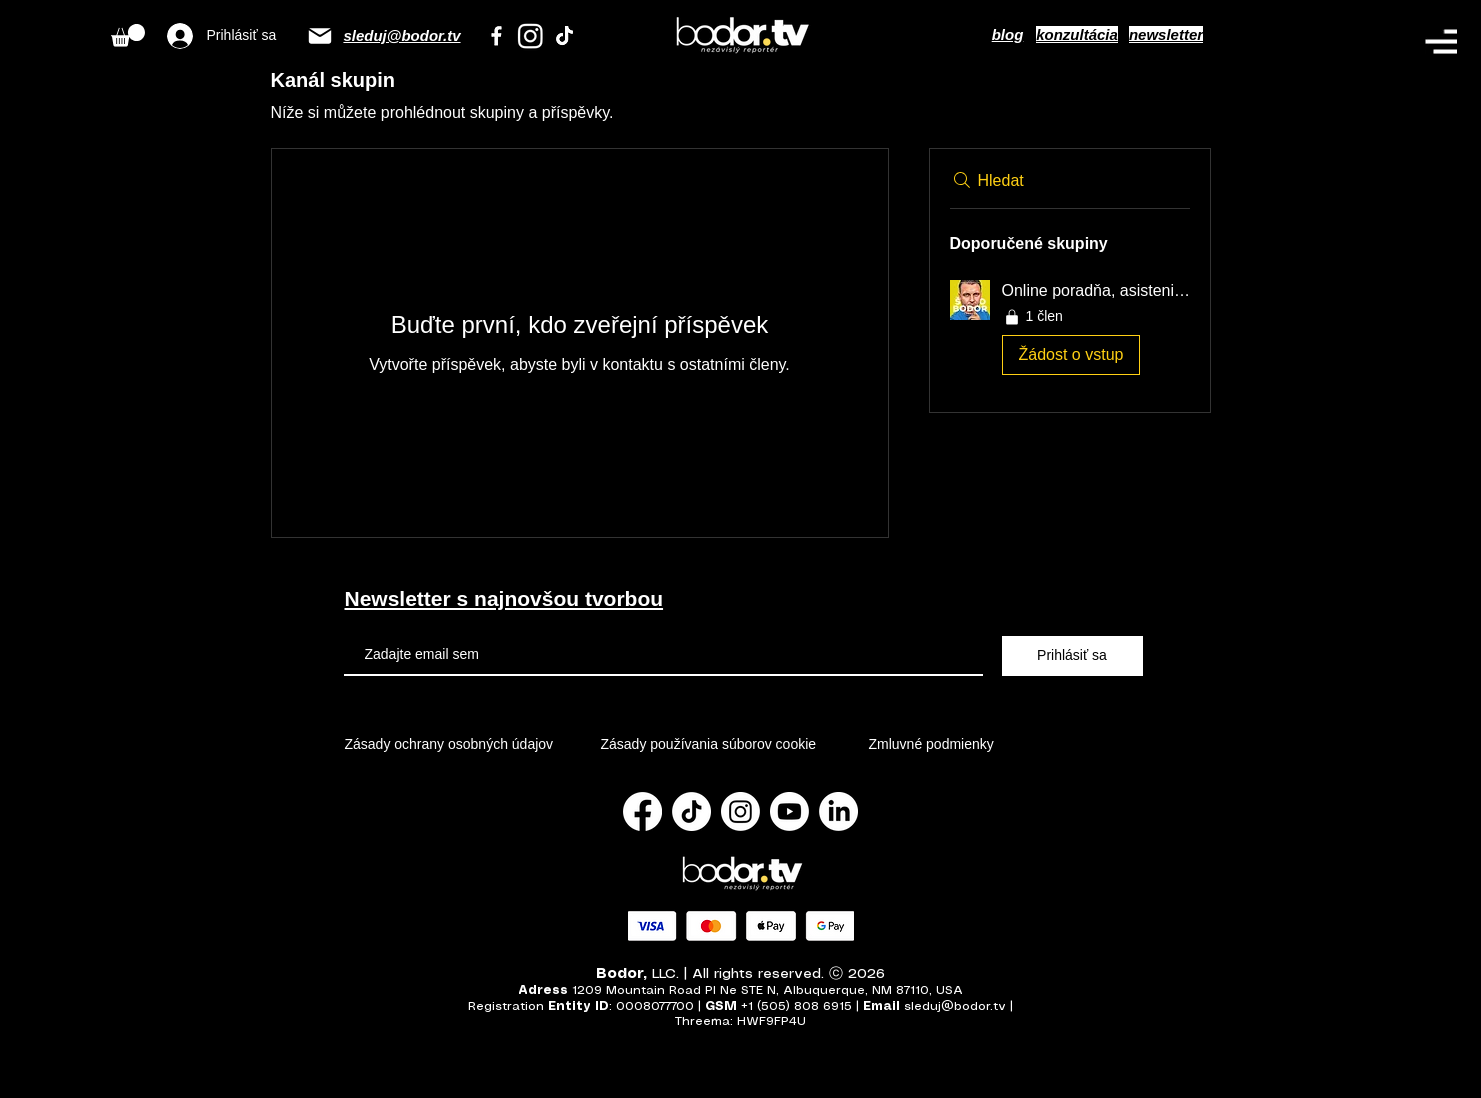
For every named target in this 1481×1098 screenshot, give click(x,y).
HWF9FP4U (771, 1021)
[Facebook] (496, 35)
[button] (1441, 41)
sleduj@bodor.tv (401, 35)
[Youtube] (789, 811)
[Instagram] (530, 35)
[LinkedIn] (838, 811)
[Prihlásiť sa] (1072, 656)
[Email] (320, 36)
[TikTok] (564, 35)
